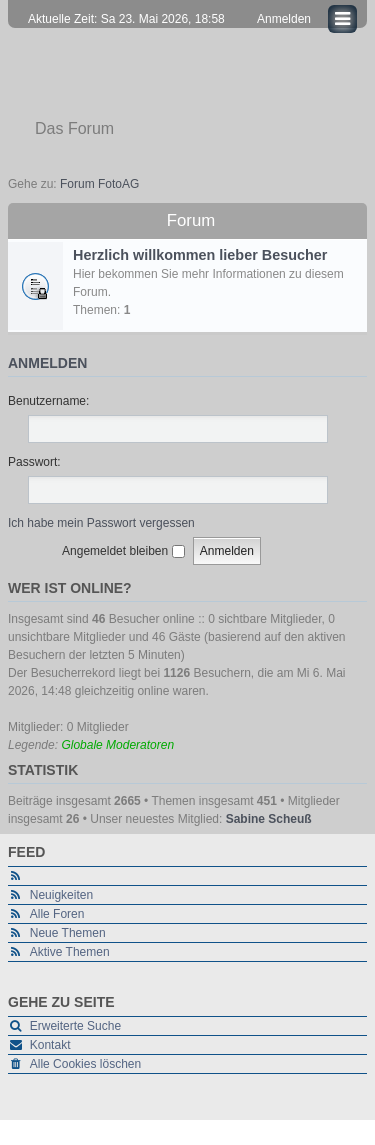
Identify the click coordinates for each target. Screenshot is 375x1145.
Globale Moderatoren (117, 745)
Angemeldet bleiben (123, 551)
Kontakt (50, 1045)
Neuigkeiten (61, 895)
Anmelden (47, 363)
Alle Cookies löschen (85, 1064)
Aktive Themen (70, 952)
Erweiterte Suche (75, 1026)
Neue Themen (68, 933)
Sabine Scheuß (269, 819)
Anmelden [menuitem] (284, 19)
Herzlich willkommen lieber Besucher (200, 255)
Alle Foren (57, 914)
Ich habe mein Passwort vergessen (101, 523)
